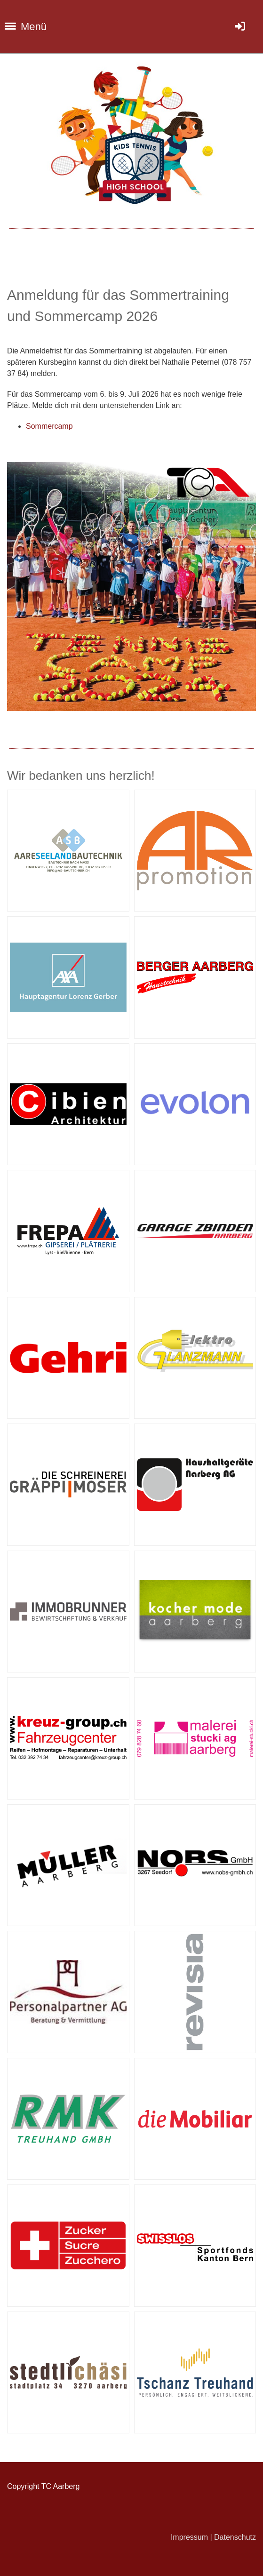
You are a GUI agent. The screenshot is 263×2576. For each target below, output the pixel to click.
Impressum (189, 2537)
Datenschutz (235, 2537)
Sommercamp (49, 426)
